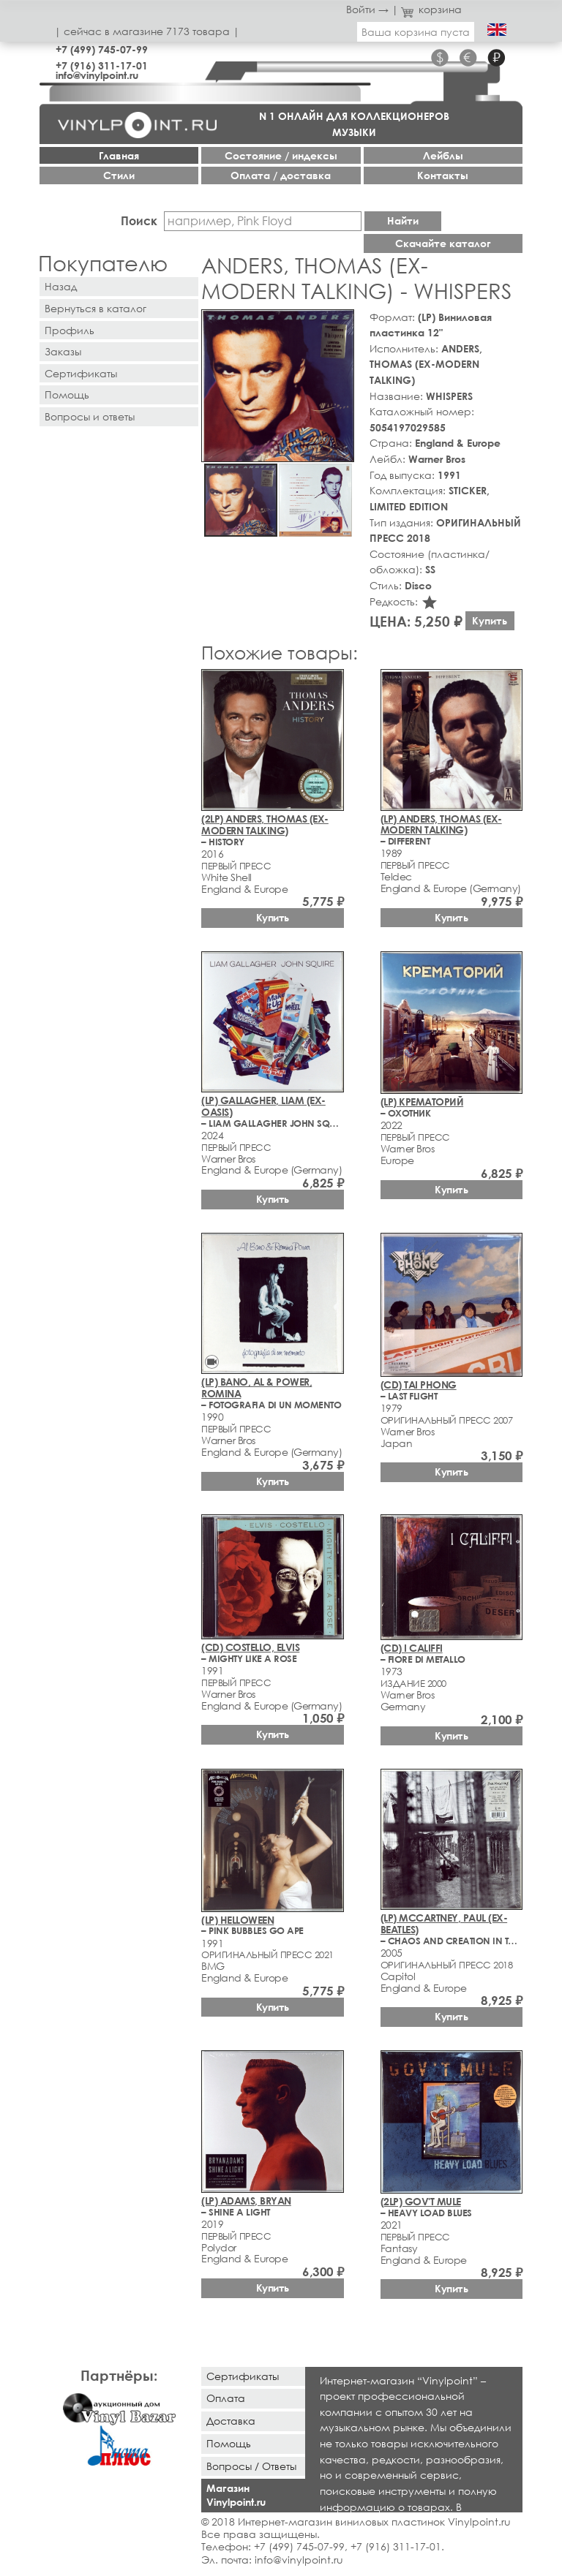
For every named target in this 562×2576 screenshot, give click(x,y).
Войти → (367, 9)
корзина (431, 9)
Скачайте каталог (443, 243)
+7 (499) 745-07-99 (102, 49)
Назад (61, 286)
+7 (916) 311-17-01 (102, 65)
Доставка (230, 2420)
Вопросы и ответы (90, 416)
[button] (340, 323)
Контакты (442, 175)
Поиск (139, 220)
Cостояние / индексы (281, 155)
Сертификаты (81, 373)
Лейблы (443, 155)
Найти (403, 220)
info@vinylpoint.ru (97, 75)
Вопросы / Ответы (251, 2466)
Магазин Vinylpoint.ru (236, 2495)
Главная (119, 155)
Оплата (225, 2398)
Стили (119, 175)
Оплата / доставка (281, 175)
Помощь (67, 394)
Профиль (69, 330)
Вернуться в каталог (95, 308)
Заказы (63, 351)
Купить (489, 620)
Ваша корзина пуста (415, 32)
